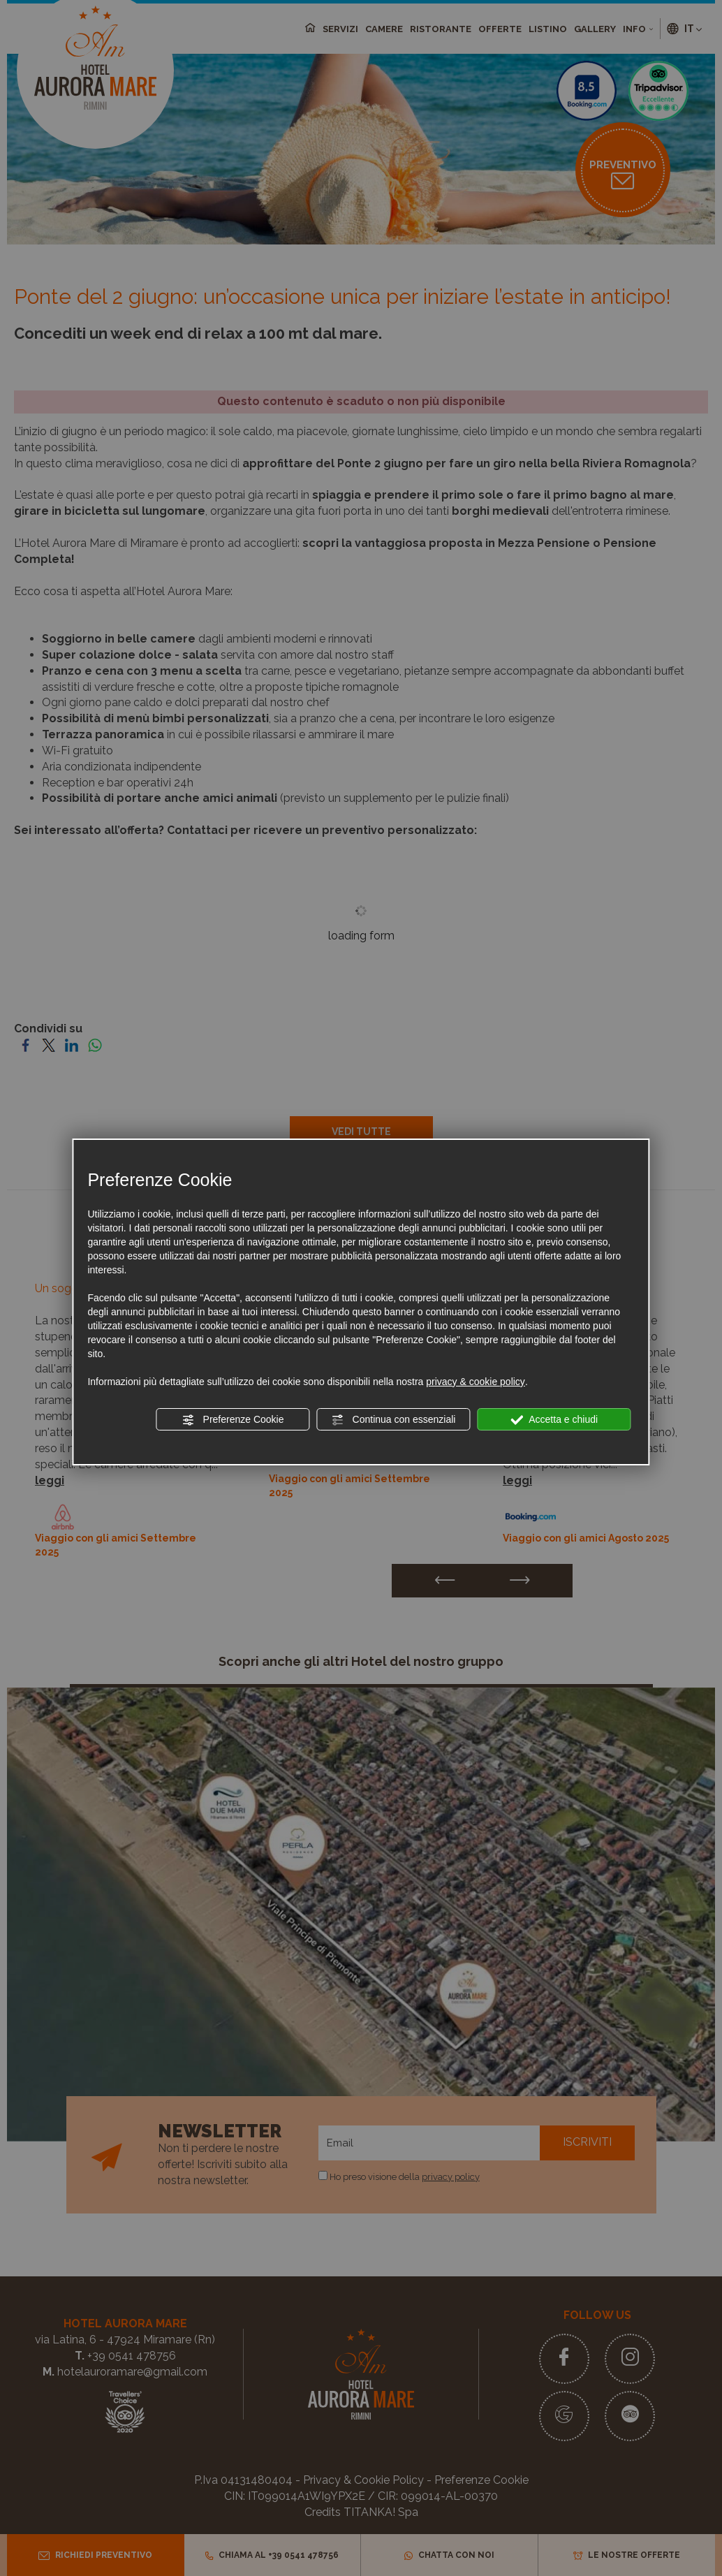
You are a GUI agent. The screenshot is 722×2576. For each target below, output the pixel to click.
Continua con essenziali (394, 1420)
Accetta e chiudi (554, 1420)
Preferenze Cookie (233, 1420)
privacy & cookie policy (475, 1381)
